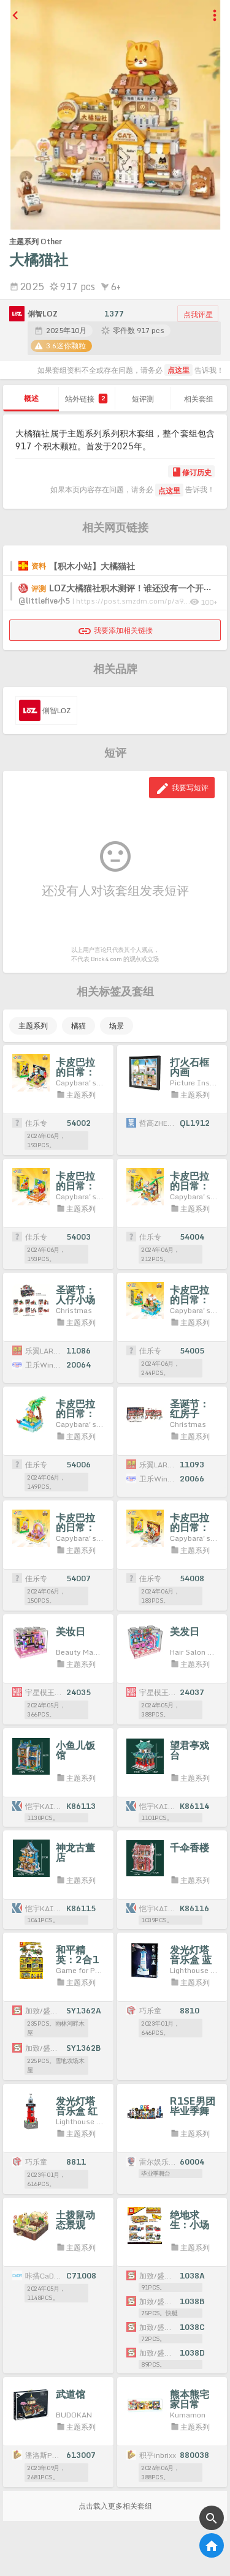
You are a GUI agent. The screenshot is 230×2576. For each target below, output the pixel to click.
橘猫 (78, 1026)
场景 (116, 1026)
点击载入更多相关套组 (115, 2506)
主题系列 (33, 1026)
